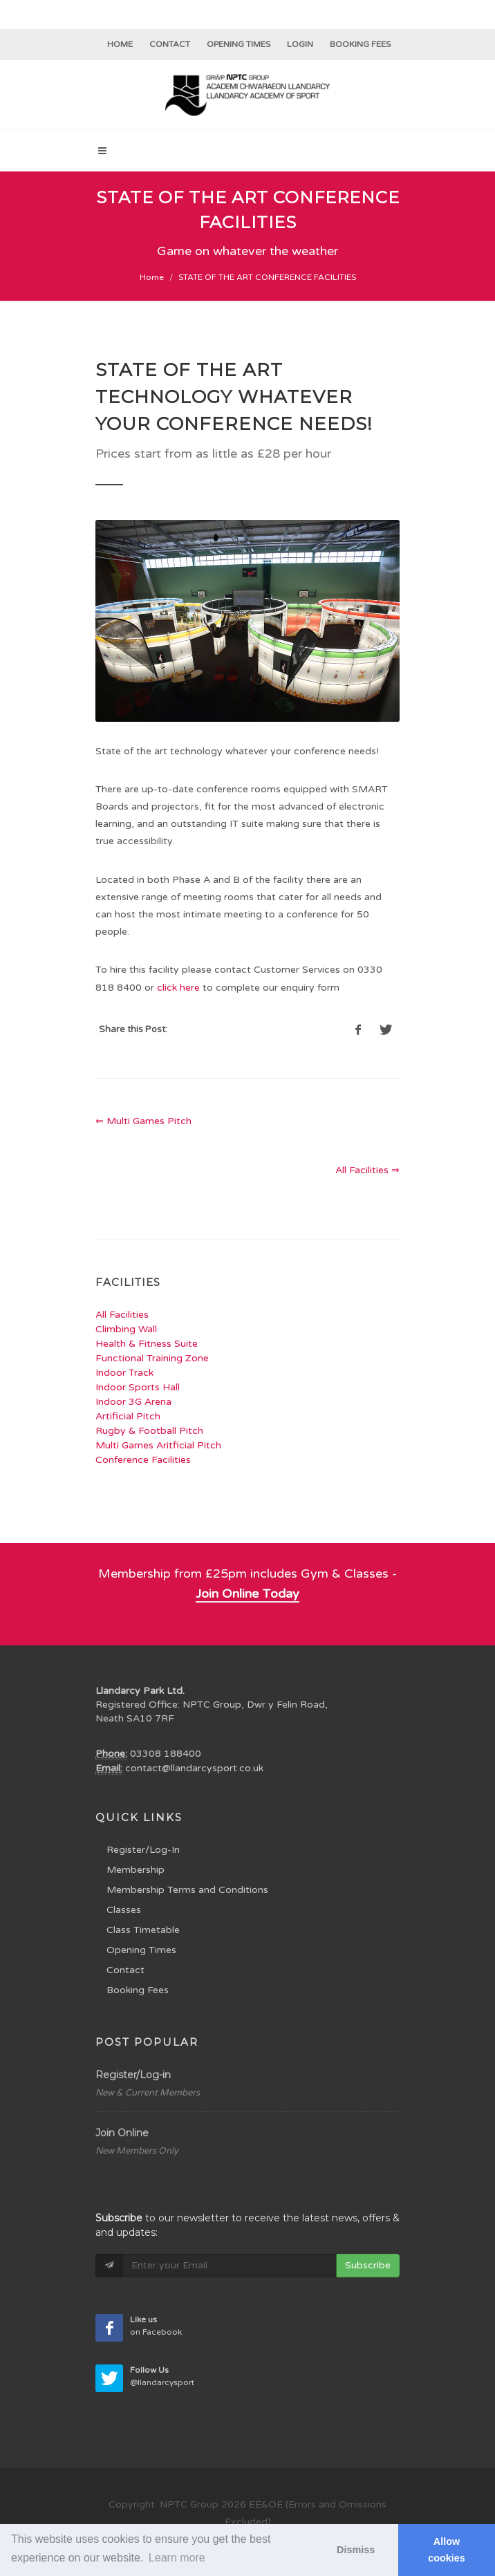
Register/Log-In (143, 1850)
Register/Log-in (133, 2075)
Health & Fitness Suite (146, 1344)
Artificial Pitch (127, 1416)
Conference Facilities (143, 1460)
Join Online (122, 2133)
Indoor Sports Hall (137, 1387)
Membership (135, 1870)
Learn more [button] (177, 2558)
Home (120, 44)
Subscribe (368, 2265)
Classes (123, 1910)
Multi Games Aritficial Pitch (158, 1445)
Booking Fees (137, 1990)
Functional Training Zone (152, 1358)
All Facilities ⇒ (367, 1170)
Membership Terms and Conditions (187, 1890)
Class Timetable (143, 1930)
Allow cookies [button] (446, 2550)
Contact (169, 44)
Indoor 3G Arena (133, 1402)
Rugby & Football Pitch (149, 1431)
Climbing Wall (126, 1329)
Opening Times (238, 44)
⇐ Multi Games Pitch (143, 1121)
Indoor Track (124, 1373)
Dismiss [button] (356, 2549)
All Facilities (122, 1314)
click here (178, 987)
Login (300, 44)
